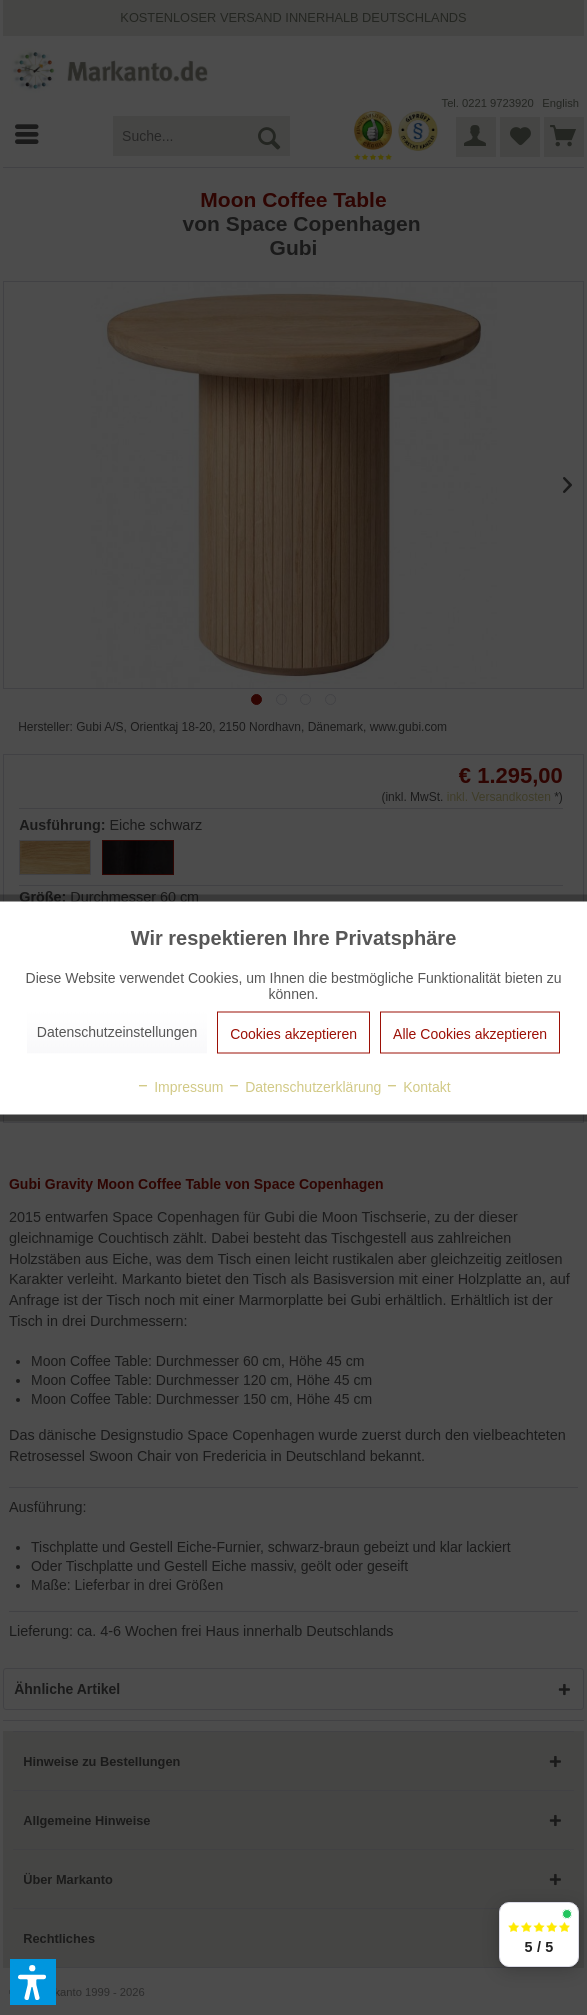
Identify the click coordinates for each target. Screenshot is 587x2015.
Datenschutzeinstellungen (117, 1031)
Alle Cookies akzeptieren (470, 1033)
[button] (33, 1982)
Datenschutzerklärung (304, 1086)
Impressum (179, 1086)
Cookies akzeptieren (293, 1033)
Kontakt (417, 1086)
